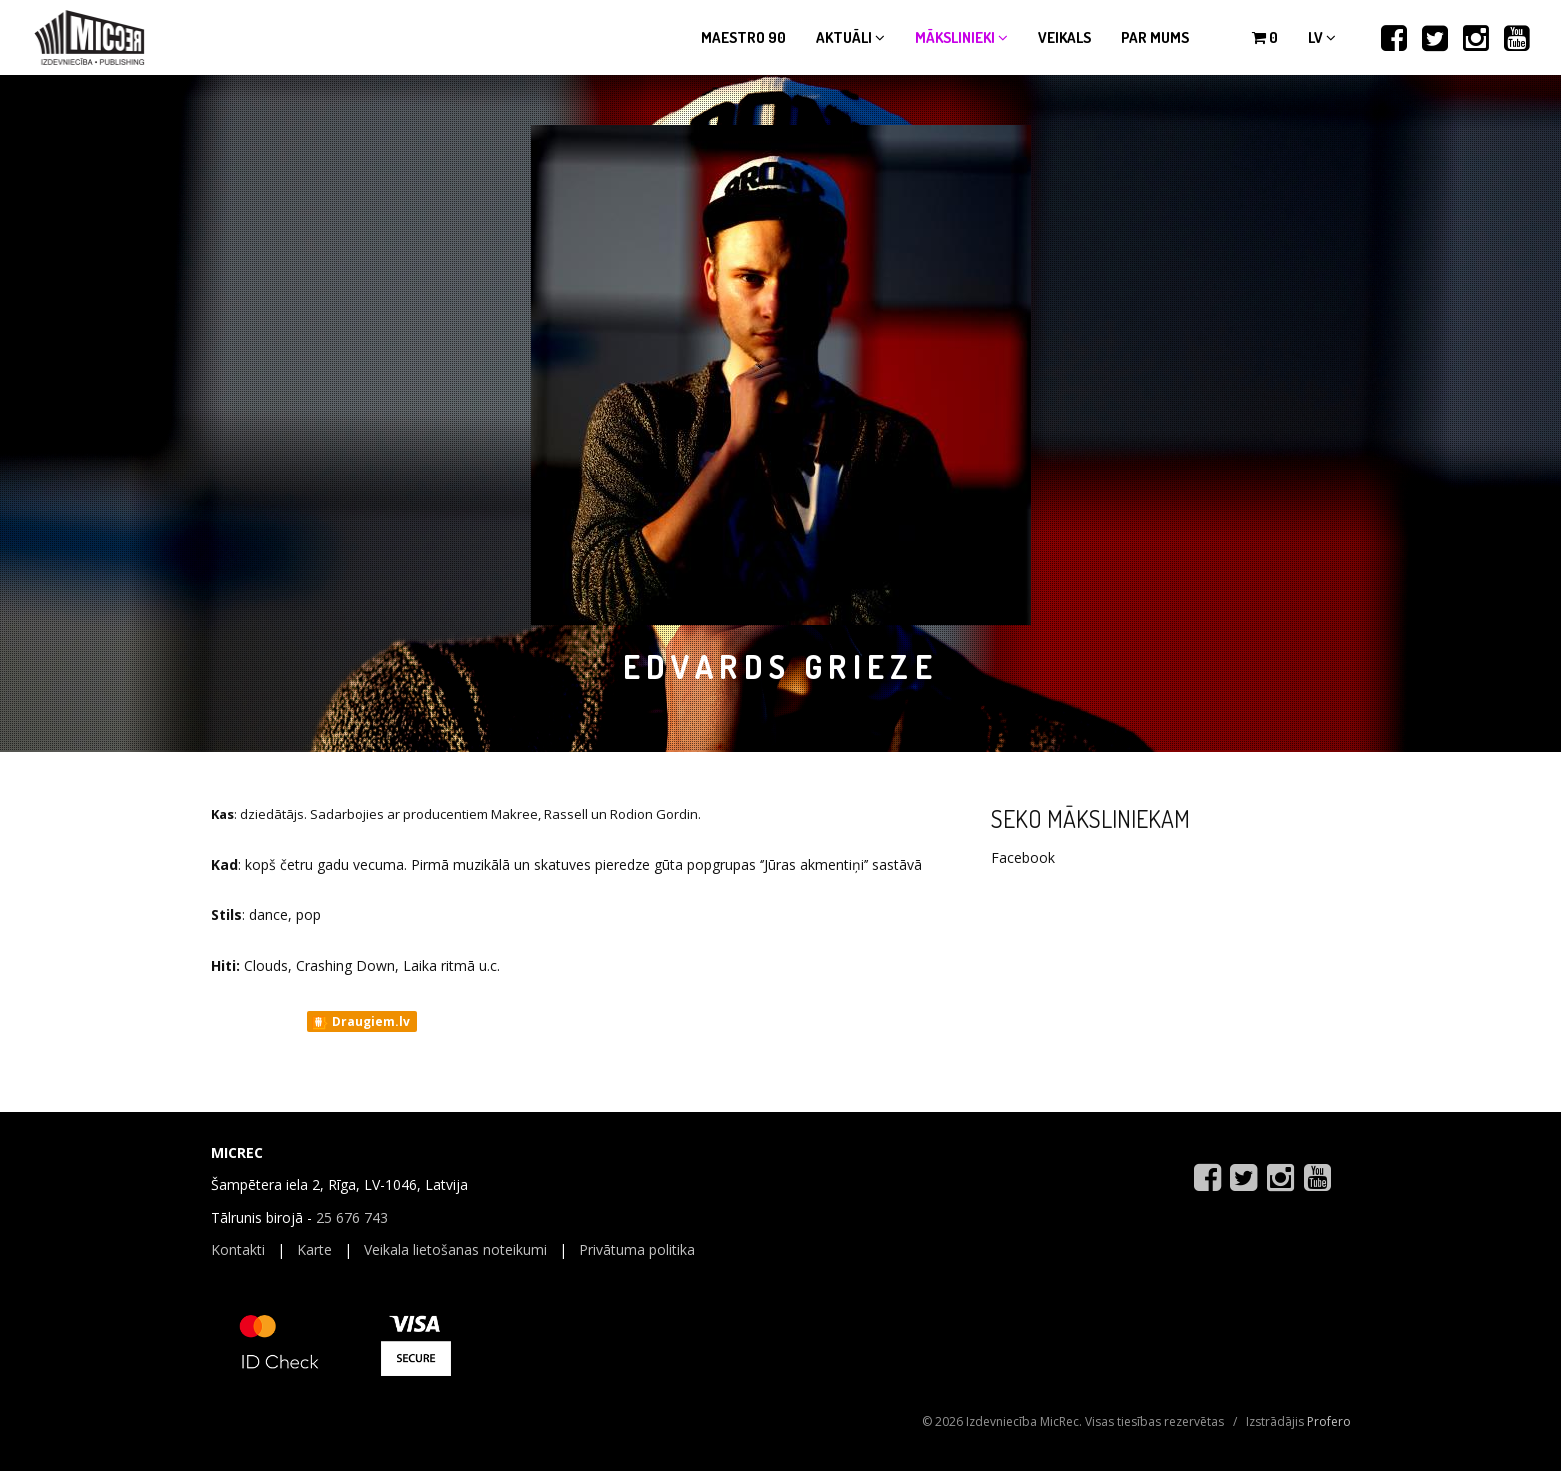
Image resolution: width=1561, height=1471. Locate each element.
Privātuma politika (637, 1249)
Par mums (1155, 37)
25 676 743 (352, 1217)
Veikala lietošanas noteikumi (455, 1249)
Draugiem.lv (360, 1022)
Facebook (1023, 857)
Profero (1329, 1421)
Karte (314, 1249)
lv (1322, 37)
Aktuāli (850, 37)
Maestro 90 (743, 37)
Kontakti (238, 1249)
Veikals (1064, 37)
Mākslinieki (961, 37)
